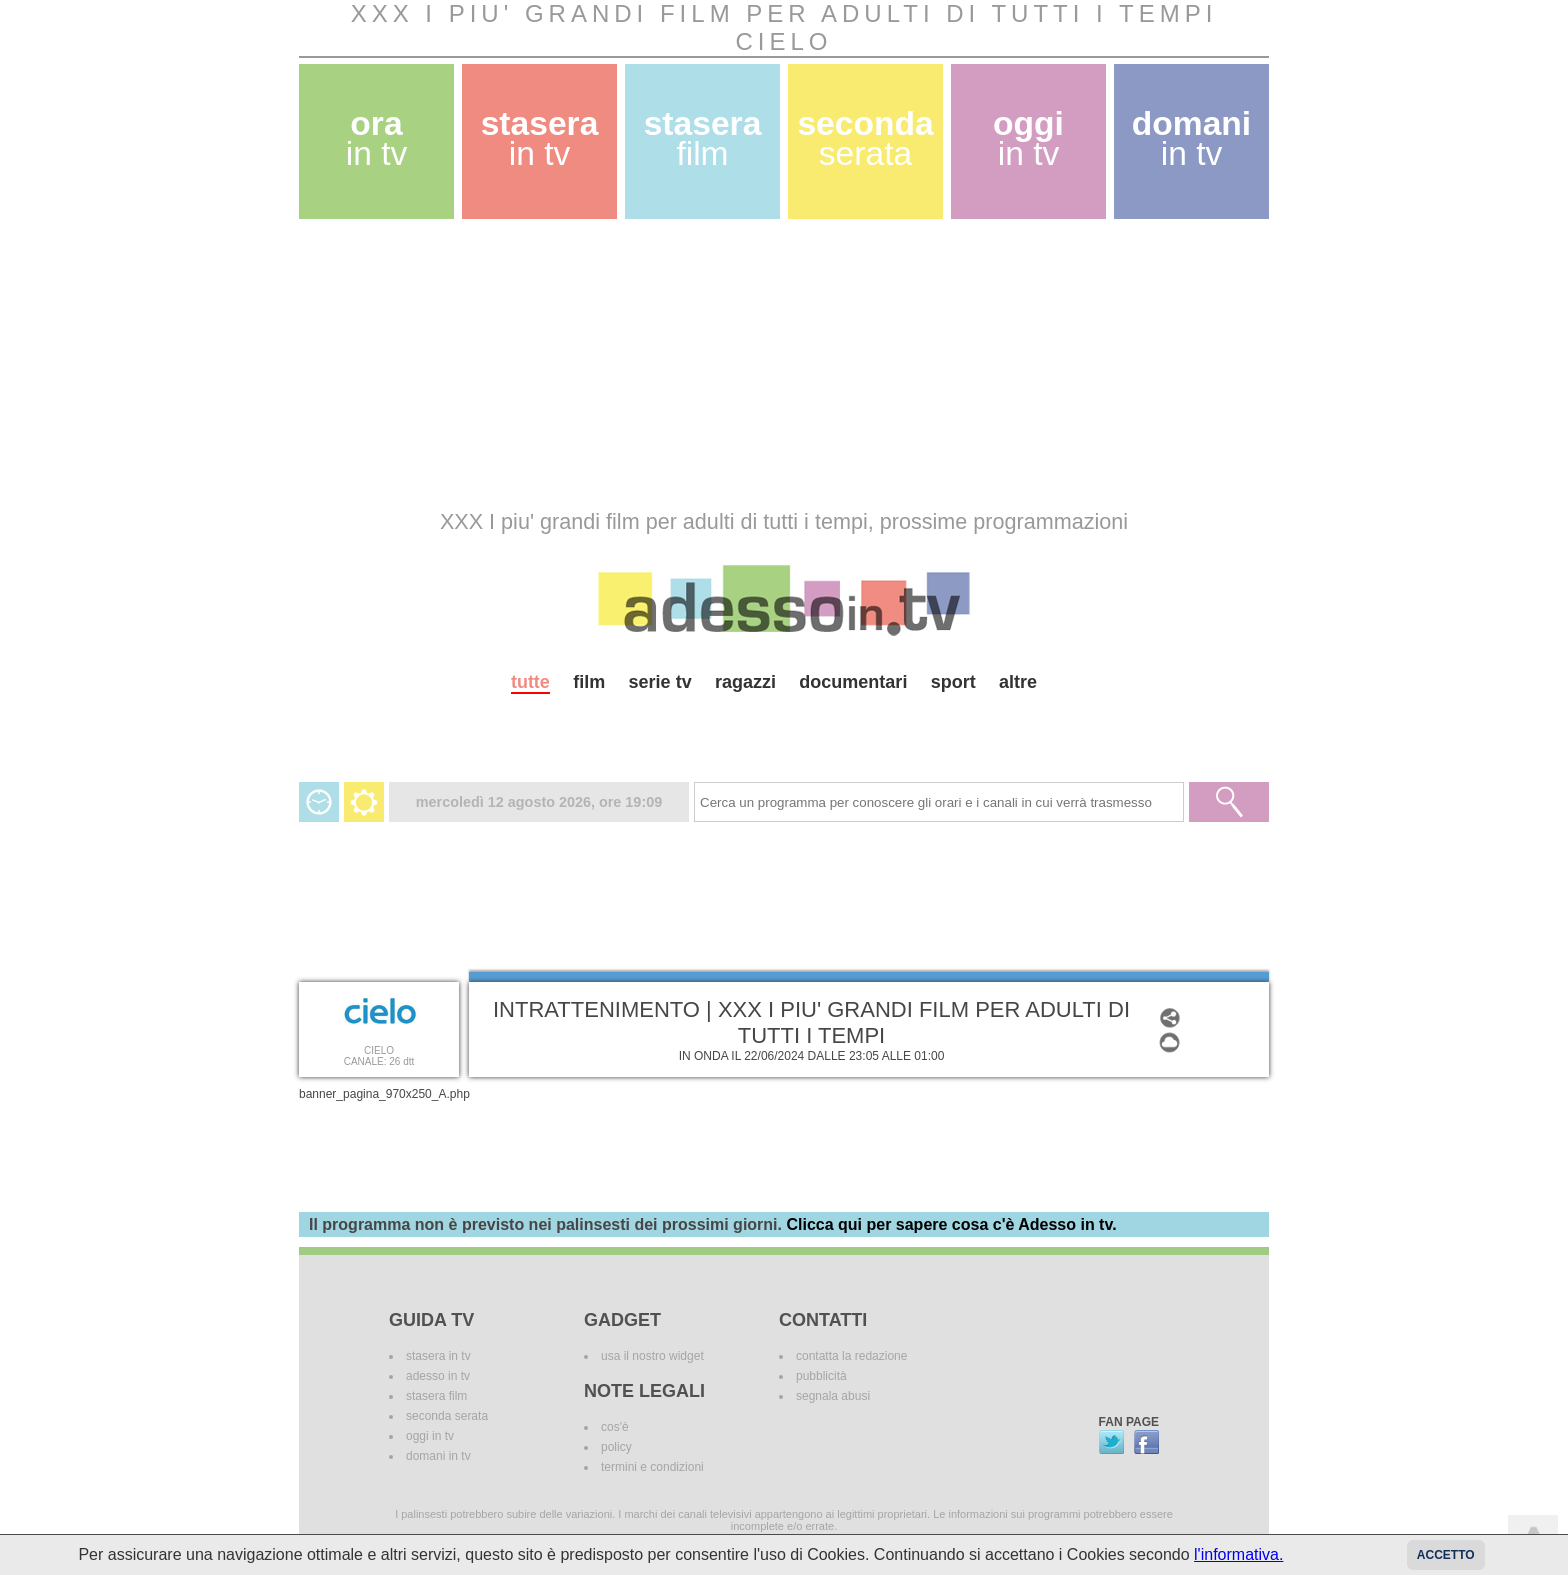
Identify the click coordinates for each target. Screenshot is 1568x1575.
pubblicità (821, 1376)
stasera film (436, 1396)
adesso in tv (438, 1376)
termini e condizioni (652, 1467)
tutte (530, 682)
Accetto (1446, 1555)
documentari (853, 682)
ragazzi (745, 682)
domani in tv (438, 1456)
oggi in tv (430, 1436)
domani (1191, 138)
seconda (865, 138)
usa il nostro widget (652, 1356)
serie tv (660, 682)
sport (953, 682)
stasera (540, 138)
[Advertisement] (784, 364)
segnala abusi (833, 1396)
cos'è (615, 1427)
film (589, 682)
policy (616, 1447)
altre (1018, 682)
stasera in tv (438, 1356)
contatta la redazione (851, 1356)
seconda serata (447, 1416)
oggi (1028, 138)
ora (377, 138)
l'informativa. (1238, 1554)
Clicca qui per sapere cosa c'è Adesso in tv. (951, 1224)
